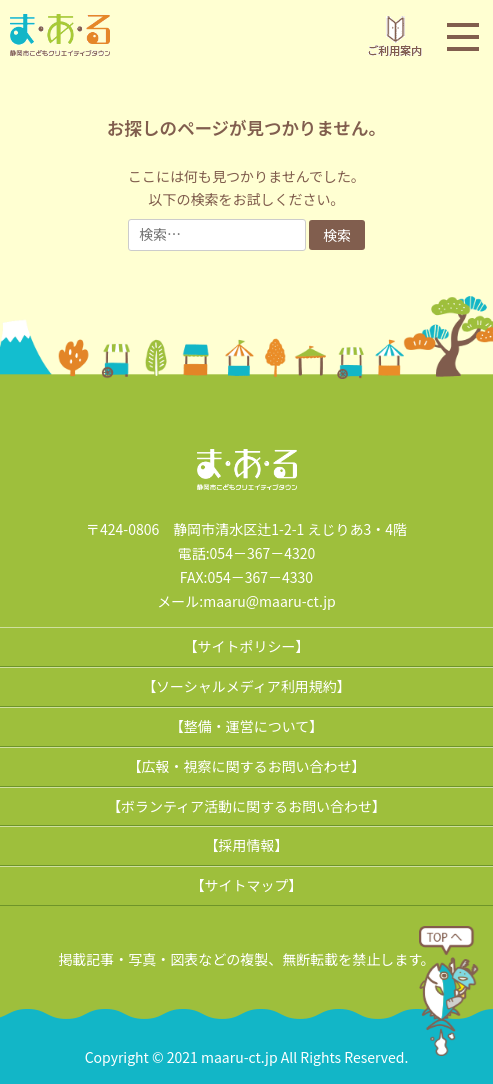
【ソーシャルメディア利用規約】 (246, 686)
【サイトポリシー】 (247, 646)
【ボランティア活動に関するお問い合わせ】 (246, 806)
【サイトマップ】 (247, 885)
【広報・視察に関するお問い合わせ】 (247, 766)
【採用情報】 (247, 845)
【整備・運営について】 (247, 726)
